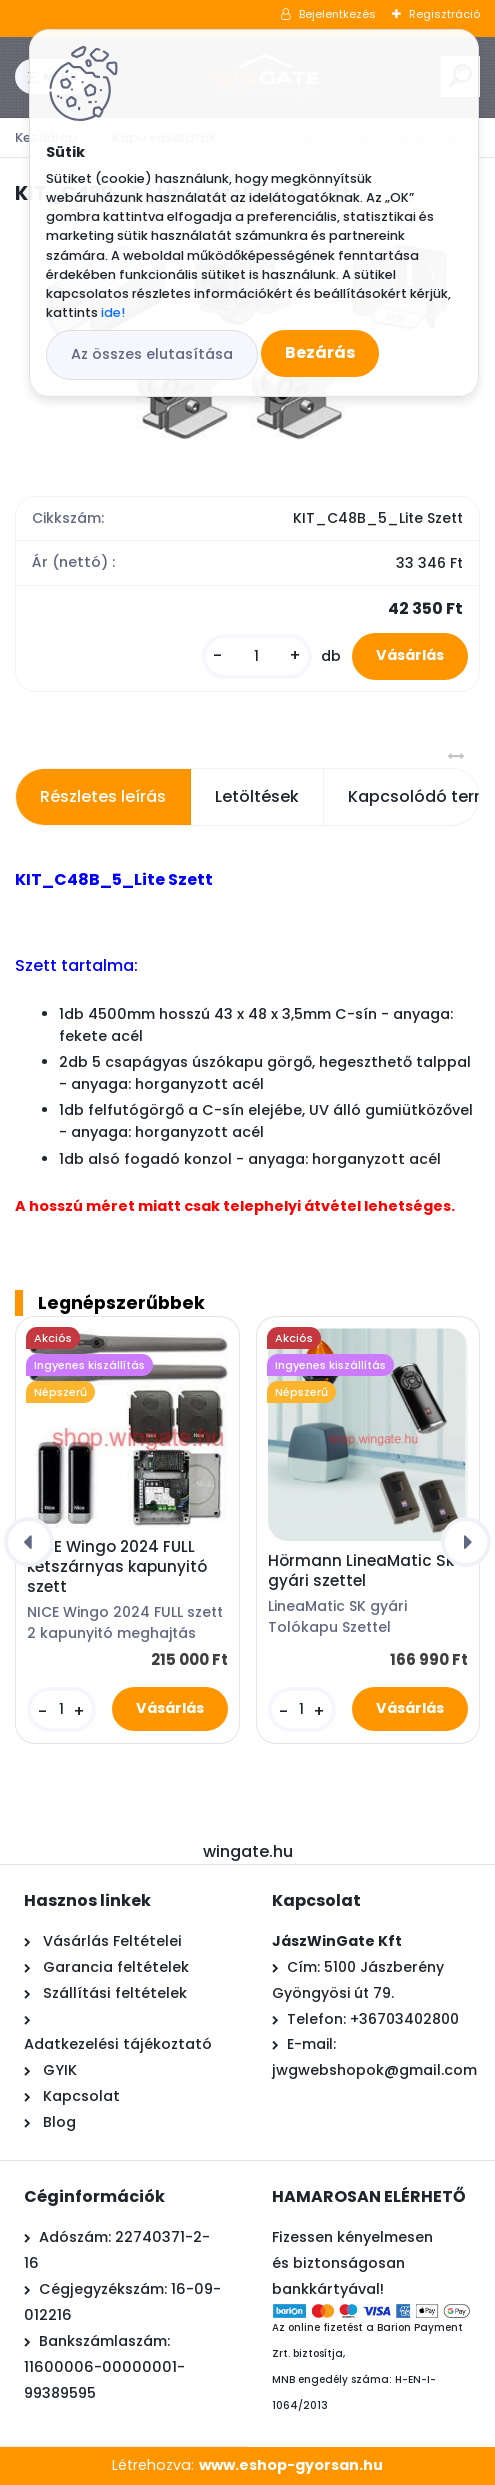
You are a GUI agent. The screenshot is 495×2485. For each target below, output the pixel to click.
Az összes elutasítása (152, 354)
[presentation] (29, 1542)
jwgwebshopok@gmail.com (374, 2070)
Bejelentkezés (337, 14)
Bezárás (320, 352)
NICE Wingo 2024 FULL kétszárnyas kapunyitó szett (117, 1567)
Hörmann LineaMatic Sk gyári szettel (361, 1571)
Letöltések (257, 796)
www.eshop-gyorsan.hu (291, 2465)
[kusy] (257, 656)
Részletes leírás (103, 796)
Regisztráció (444, 14)
